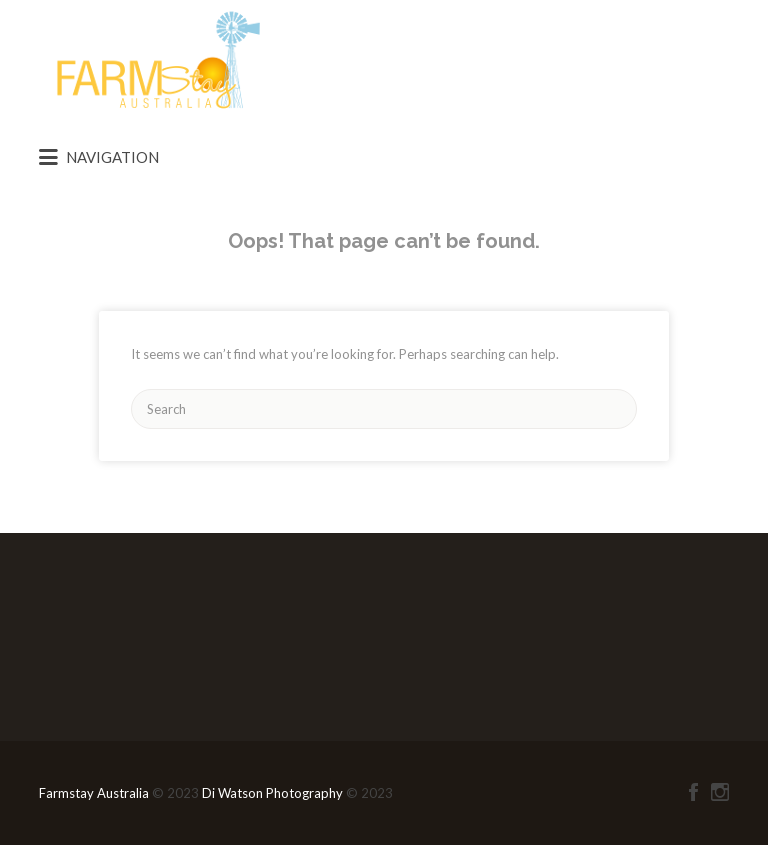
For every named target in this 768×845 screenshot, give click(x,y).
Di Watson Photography (272, 793)
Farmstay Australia (95, 793)
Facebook (693, 792)
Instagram (720, 792)
